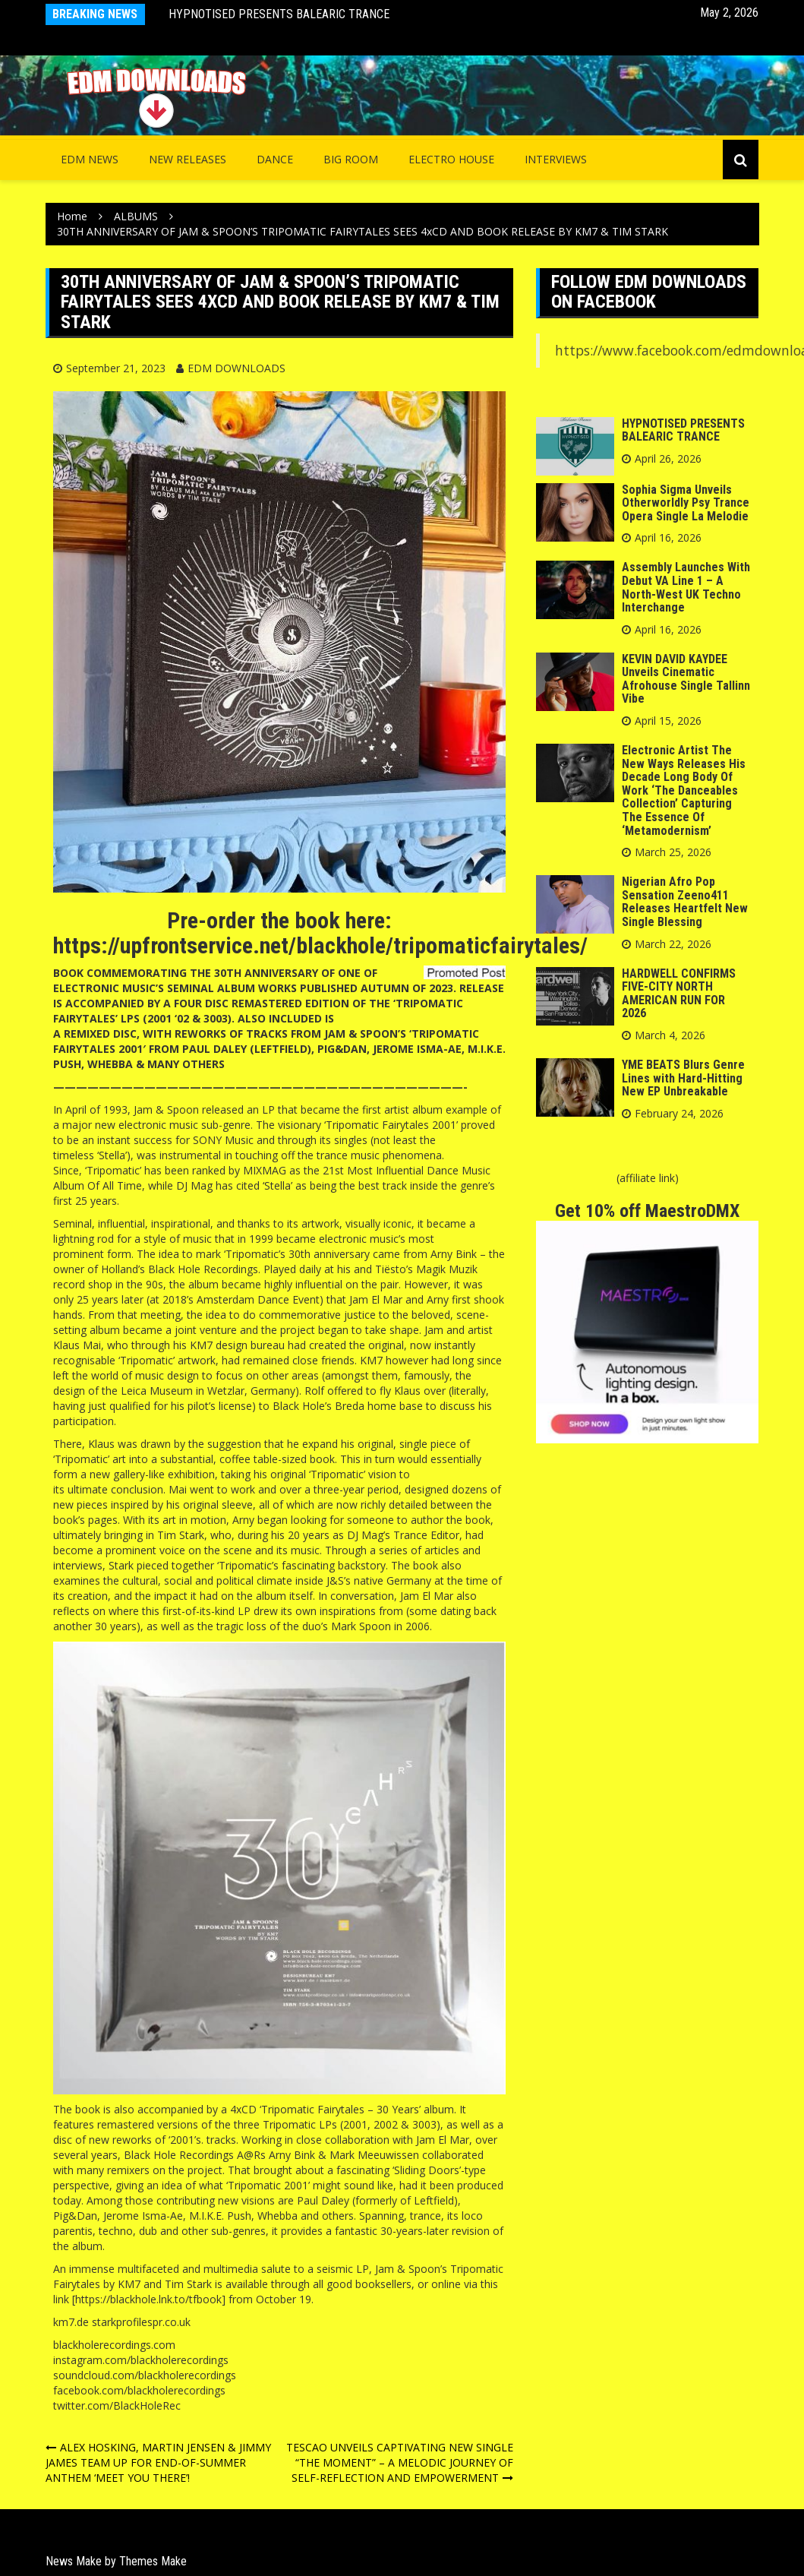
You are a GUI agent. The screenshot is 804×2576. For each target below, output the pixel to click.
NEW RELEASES (187, 159)
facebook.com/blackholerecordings (139, 2390)
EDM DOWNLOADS (236, 368)
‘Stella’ (112, 1155)
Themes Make (153, 2561)
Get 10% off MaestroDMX (647, 1211)
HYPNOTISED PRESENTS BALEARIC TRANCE (279, 14)
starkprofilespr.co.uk (141, 2322)
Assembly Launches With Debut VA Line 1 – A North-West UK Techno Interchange (686, 587)
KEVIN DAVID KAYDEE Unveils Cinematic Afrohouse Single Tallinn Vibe (686, 679)
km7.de (71, 2322)
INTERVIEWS (556, 159)
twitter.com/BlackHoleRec (117, 2405)
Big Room (350, 159)
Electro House (451, 159)
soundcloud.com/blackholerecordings (144, 2375)
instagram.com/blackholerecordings (141, 2360)
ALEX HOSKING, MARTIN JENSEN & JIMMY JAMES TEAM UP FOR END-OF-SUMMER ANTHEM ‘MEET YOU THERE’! (158, 2462)
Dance (275, 159)
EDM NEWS (89, 159)
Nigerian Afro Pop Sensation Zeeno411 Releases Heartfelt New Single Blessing (685, 901)
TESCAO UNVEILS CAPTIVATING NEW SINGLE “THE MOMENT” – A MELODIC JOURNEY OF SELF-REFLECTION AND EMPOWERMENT (399, 2462)
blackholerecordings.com (114, 2344)
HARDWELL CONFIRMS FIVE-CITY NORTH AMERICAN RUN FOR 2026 (679, 993)
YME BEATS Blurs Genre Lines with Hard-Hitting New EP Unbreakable (683, 1077)
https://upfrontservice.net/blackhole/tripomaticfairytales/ (320, 945)
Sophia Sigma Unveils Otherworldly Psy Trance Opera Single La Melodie (685, 502)
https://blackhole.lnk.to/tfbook (148, 2299)
